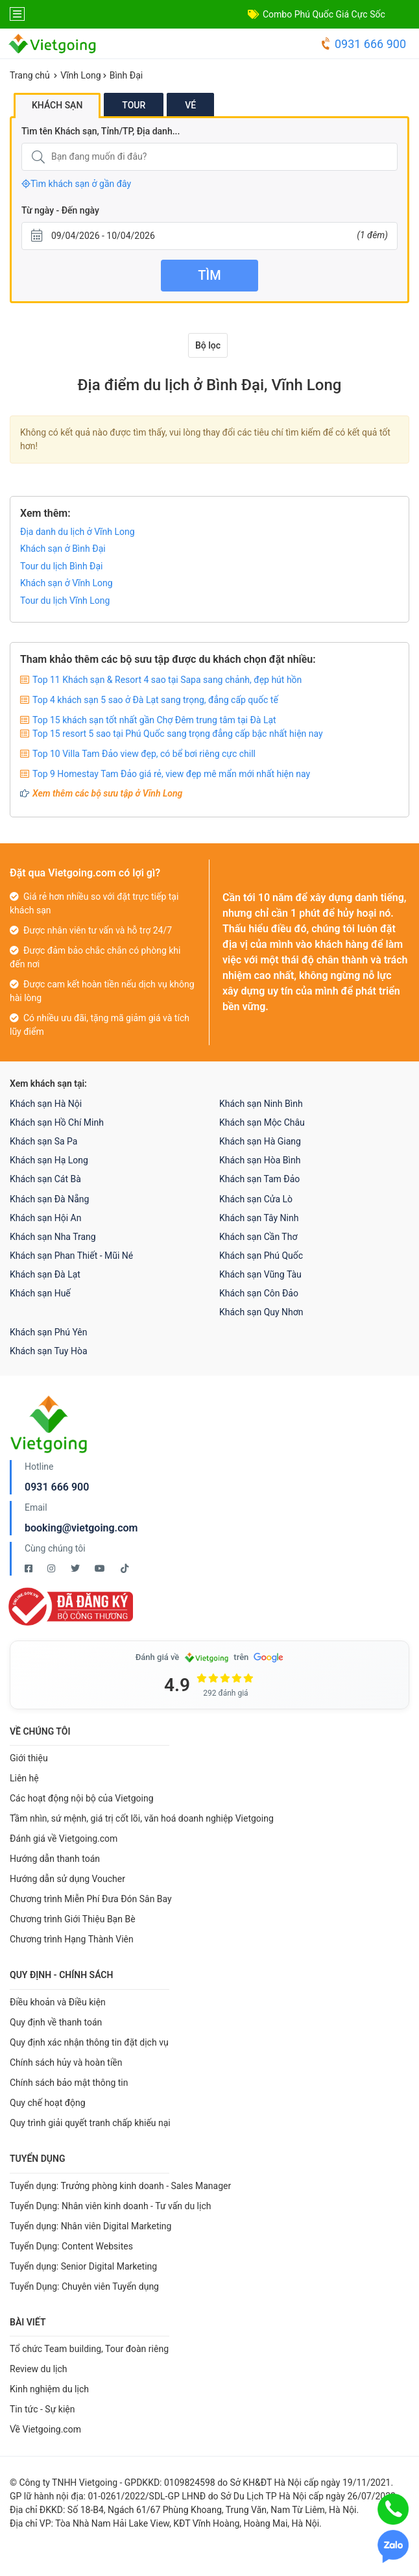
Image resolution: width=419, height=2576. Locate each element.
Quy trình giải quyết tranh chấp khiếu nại (90, 2123)
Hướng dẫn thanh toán (55, 1858)
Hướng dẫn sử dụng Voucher (67, 1879)
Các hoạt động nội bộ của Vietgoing (82, 1798)
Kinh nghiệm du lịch (49, 2389)
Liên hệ (24, 1778)
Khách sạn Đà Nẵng (49, 1199)
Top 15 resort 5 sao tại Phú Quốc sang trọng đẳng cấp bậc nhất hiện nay (177, 733)
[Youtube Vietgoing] (101, 1568)
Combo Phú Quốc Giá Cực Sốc (324, 14)
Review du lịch (38, 2369)
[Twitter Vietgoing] (76, 1568)
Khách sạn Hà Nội (46, 1103)
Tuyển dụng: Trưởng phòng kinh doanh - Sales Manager (120, 2186)
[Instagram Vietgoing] (52, 1568)
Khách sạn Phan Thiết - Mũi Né (71, 1255)
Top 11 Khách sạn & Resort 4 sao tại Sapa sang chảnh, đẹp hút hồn (167, 680)
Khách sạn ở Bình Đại (63, 548)
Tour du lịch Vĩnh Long (65, 600)
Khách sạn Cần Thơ (258, 1237)
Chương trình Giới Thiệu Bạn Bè (73, 1919)
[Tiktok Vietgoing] (124, 1568)
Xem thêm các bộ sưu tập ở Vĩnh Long (107, 793)
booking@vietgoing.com (81, 1528)
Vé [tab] (190, 105)
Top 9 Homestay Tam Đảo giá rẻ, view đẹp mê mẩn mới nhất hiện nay (171, 774)
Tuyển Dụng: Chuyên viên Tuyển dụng (84, 2286)
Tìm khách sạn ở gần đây (76, 184)
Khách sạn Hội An (45, 1218)
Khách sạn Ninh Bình (261, 1103)
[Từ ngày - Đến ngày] (209, 236)
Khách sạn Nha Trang (53, 1237)
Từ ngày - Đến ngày (60, 210)
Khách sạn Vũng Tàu (260, 1274)
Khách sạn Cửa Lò (256, 1199)
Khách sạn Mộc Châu (262, 1122)
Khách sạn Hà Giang (260, 1141)
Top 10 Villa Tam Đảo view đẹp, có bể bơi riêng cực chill (144, 754)
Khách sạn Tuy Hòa (49, 1351)
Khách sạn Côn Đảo (258, 1293)
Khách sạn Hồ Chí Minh (57, 1122)
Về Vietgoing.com (45, 2429)
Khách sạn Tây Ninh (258, 1218)
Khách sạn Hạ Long (49, 1160)
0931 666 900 (363, 44)
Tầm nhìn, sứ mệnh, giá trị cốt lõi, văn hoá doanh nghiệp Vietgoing (142, 1818)
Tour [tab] (133, 105)
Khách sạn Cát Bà (45, 1179)
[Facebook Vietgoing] (29, 1568)
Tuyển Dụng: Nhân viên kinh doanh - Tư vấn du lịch (110, 2206)
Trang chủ (30, 75)
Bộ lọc (208, 345)
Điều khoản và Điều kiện (58, 2002)
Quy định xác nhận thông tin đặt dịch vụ (89, 2042)
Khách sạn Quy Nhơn (261, 1312)
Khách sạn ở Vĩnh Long (66, 583)
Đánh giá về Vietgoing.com (63, 1838)
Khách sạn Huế (40, 1293)
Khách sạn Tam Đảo (259, 1179)
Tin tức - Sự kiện (42, 2409)
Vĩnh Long (80, 75)
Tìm (209, 275)
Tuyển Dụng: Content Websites (71, 2246)
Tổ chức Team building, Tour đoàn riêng (89, 2349)
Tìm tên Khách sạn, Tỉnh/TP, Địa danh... (100, 131)
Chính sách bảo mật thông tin (69, 2082)
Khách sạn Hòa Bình (259, 1160)
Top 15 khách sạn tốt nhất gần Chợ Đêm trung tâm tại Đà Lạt (154, 720)
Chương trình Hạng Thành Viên (72, 1939)
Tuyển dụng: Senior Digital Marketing (83, 2266)
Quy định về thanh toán (56, 2022)
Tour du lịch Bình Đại (61, 566)
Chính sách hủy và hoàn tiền (66, 2062)
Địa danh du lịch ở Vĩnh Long (77, 531)
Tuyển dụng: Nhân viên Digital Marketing (90, 2226)
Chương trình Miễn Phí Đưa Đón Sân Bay (91, 1899)
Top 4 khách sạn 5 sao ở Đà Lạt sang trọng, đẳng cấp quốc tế (155, 700)
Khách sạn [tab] (57, 105)
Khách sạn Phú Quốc (261, 1255)
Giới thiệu (29, 1758)
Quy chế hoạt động (48, 2103)
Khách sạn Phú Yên (49, 1332)
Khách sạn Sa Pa (43, 1141)
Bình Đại (126, 75)
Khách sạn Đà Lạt (45, 1274)
